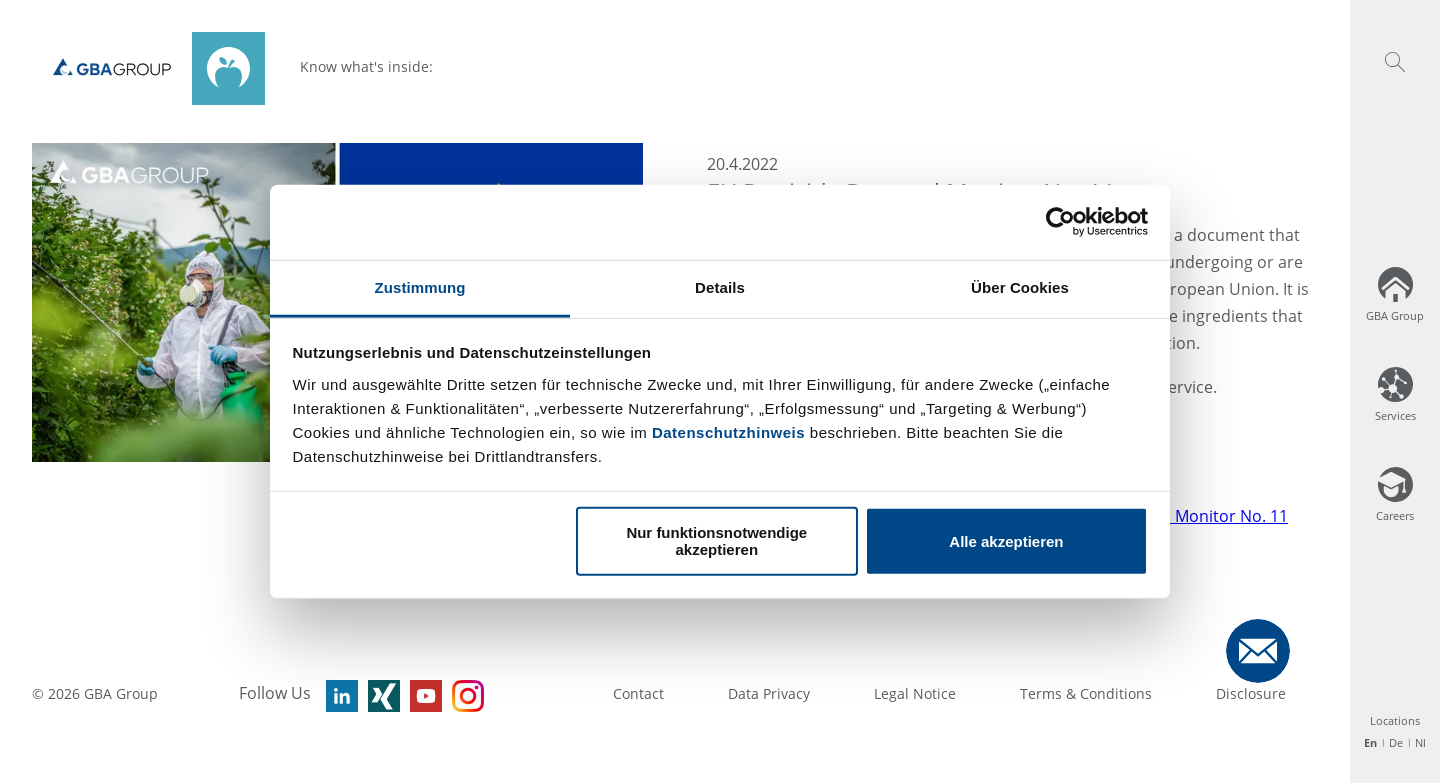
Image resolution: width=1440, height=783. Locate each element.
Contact (638, 693)
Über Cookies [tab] (1020, 286)
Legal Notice (915, 693)
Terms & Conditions (1086, 693)
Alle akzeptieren (1006, 540)
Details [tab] (720, 286)
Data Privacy (769, 693)
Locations (1395, 720)
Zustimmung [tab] (420, 286)
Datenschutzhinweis (728, 431)
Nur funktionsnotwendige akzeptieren (716, 541)
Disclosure (1251, 693)
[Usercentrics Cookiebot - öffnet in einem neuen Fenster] (1060, 222)
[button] (1395, 62)
